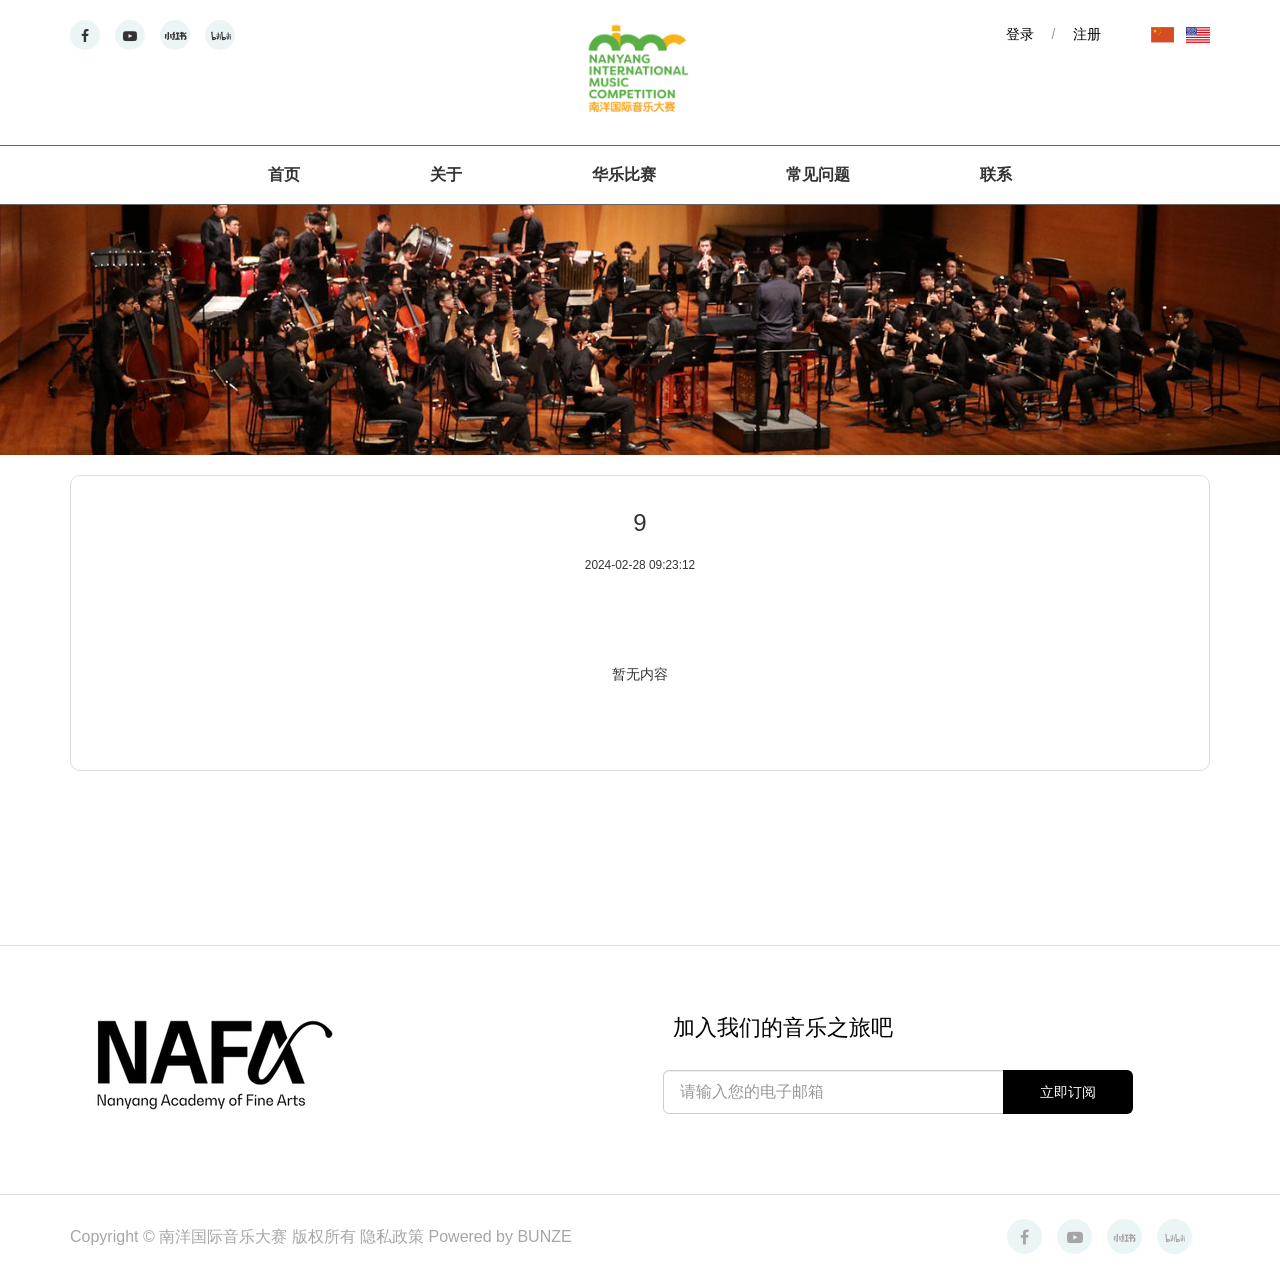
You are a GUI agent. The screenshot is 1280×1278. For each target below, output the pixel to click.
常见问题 (818, 174)
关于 (446, 174)
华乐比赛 (624, 174)
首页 (284, 174)
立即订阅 (1068, 1092)
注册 (1087, 34)
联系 (996, 174)
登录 (1020, 34)
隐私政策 (394, 1236)
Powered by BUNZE (500, 1236)
